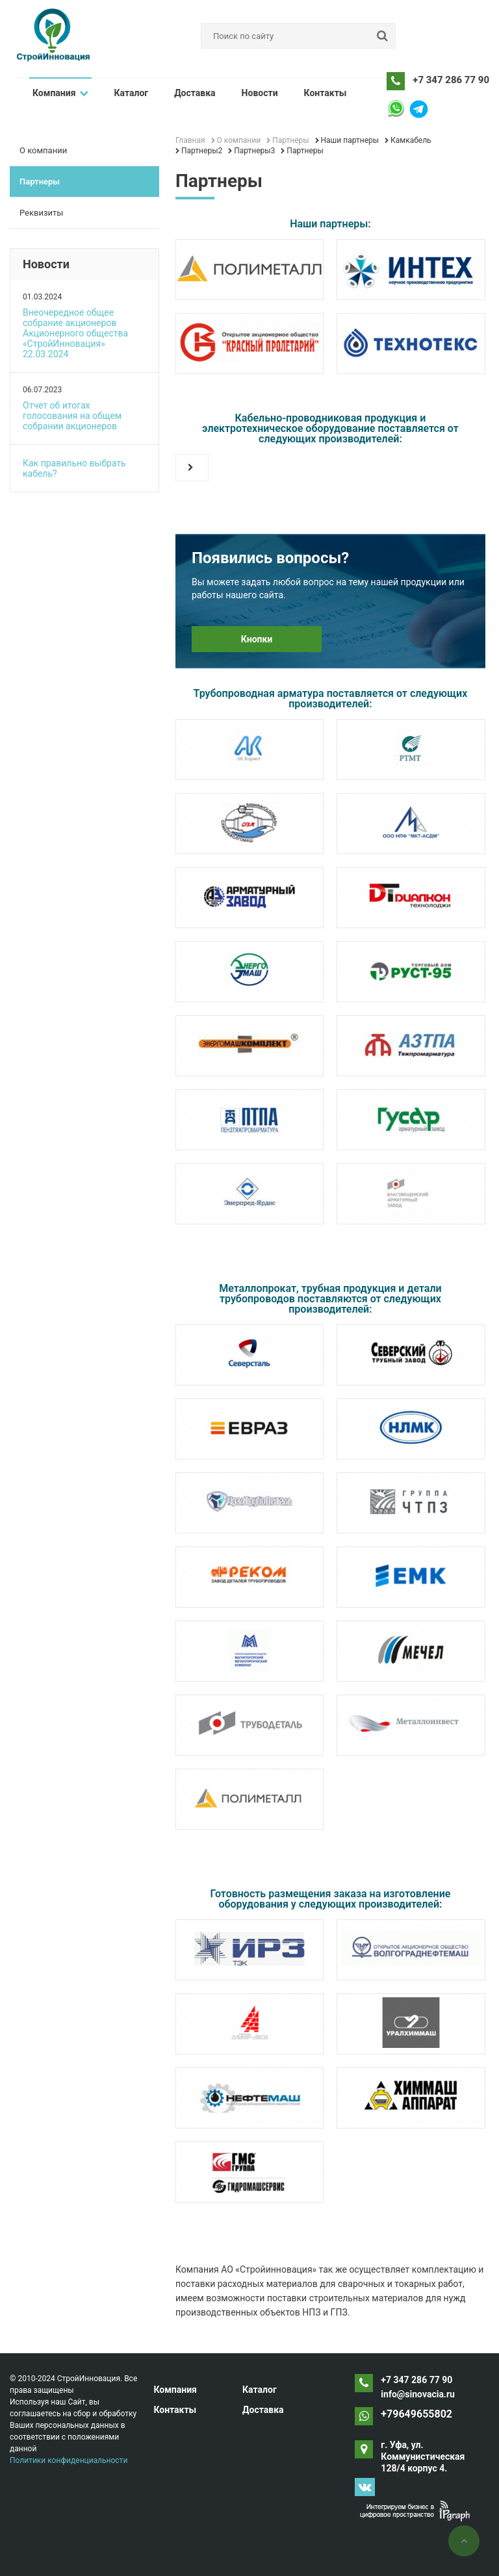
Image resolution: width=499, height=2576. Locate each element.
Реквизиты (41, 213)
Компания (60, 93)
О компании (43, 150)
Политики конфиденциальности (68, 2460)
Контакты (325, 93)
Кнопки (257, 639)
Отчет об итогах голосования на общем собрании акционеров (72, 415)
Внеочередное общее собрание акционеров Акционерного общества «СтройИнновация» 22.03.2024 (75, 333)
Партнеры (39, 181)
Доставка (194, 93)
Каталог (131, 93)
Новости (260, 93)
